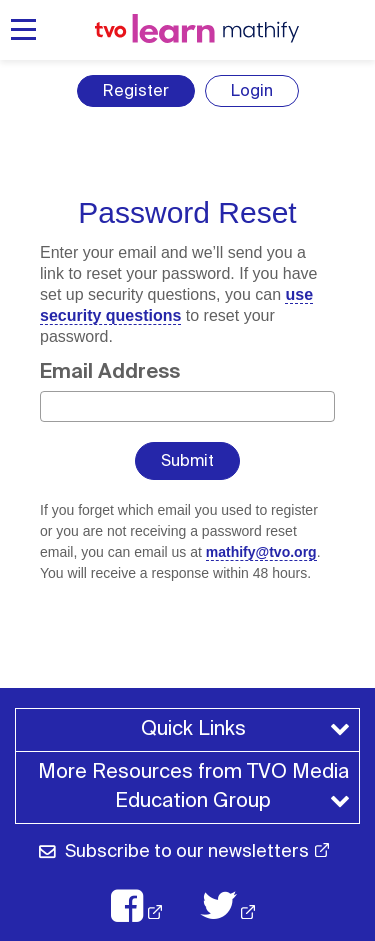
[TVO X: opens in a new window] (238, 906)
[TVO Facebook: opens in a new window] (146, 906)
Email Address (110, 371)
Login (252, 90)
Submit (187, 460)
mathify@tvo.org (261, 552)
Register (136, 90)
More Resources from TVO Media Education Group (197, 786)
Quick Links (193, 728)
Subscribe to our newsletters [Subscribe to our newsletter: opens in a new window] (187, 851)
